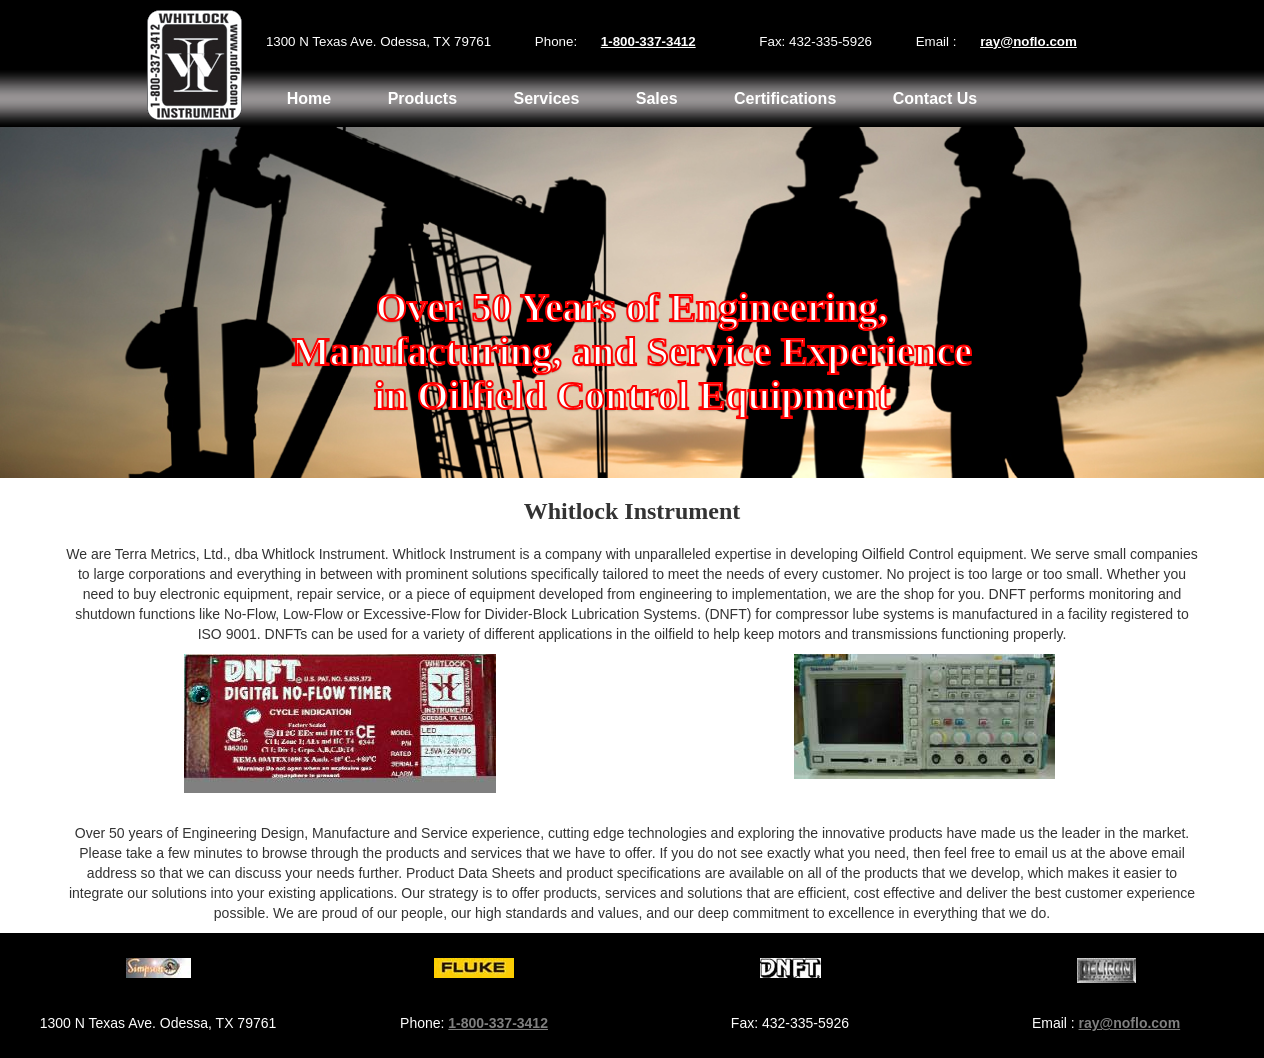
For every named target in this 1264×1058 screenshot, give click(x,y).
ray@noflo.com (1028, 41)
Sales (657, 98)
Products (422, 98)
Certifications (785, 98)
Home (309, 98)
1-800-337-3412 (648, 41)
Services (546, 98)
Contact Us (935, 98)
